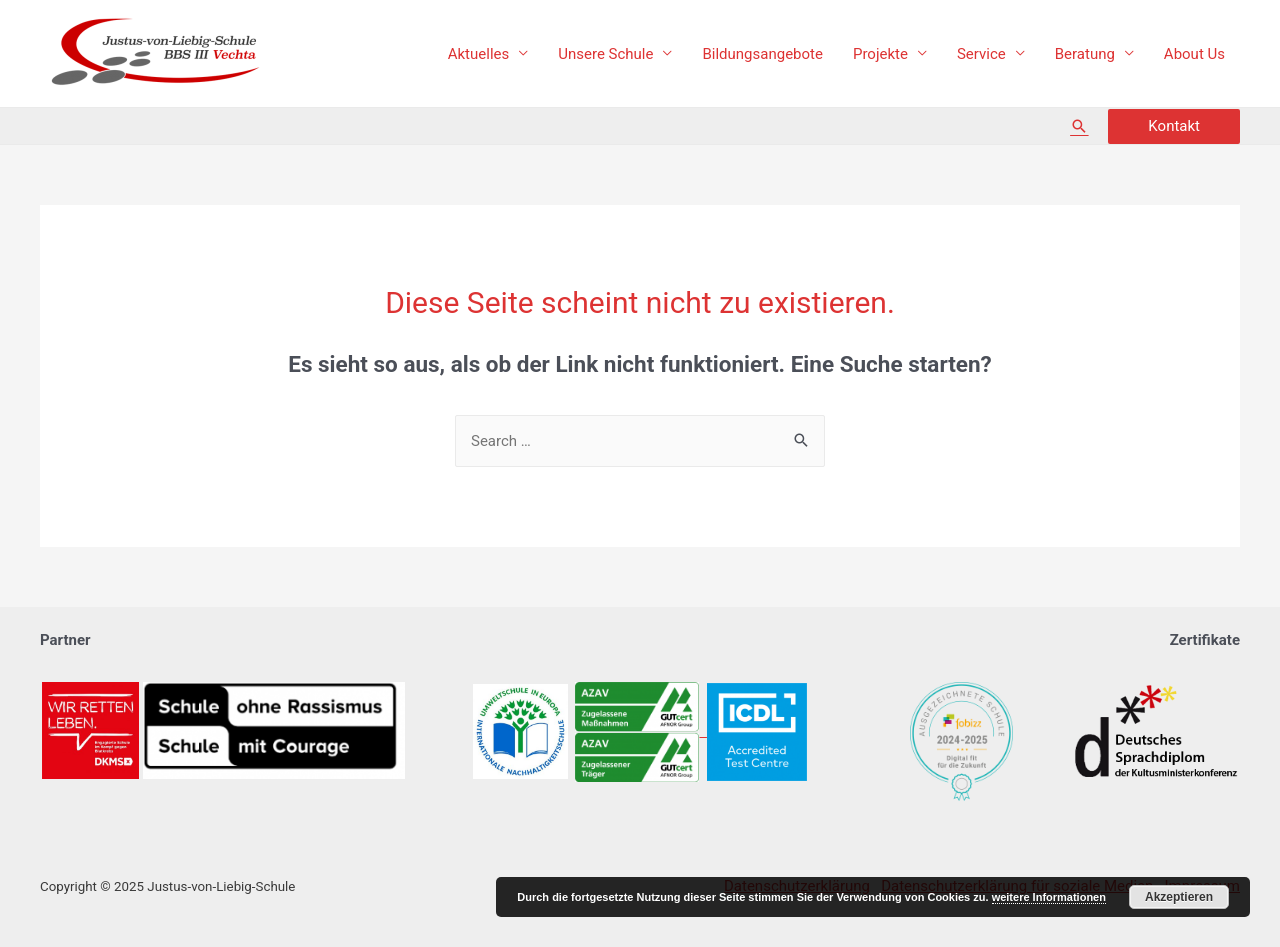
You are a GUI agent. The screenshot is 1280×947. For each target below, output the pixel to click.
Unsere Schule (605, 54)
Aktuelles (479, 54)
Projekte (880, 54)
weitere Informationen (1049, 897)
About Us (1194, 54)
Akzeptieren (1179, 897)
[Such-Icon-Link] (1079, 126)
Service (981, 54)
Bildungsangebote (762, 54)
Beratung (1085, 54)
